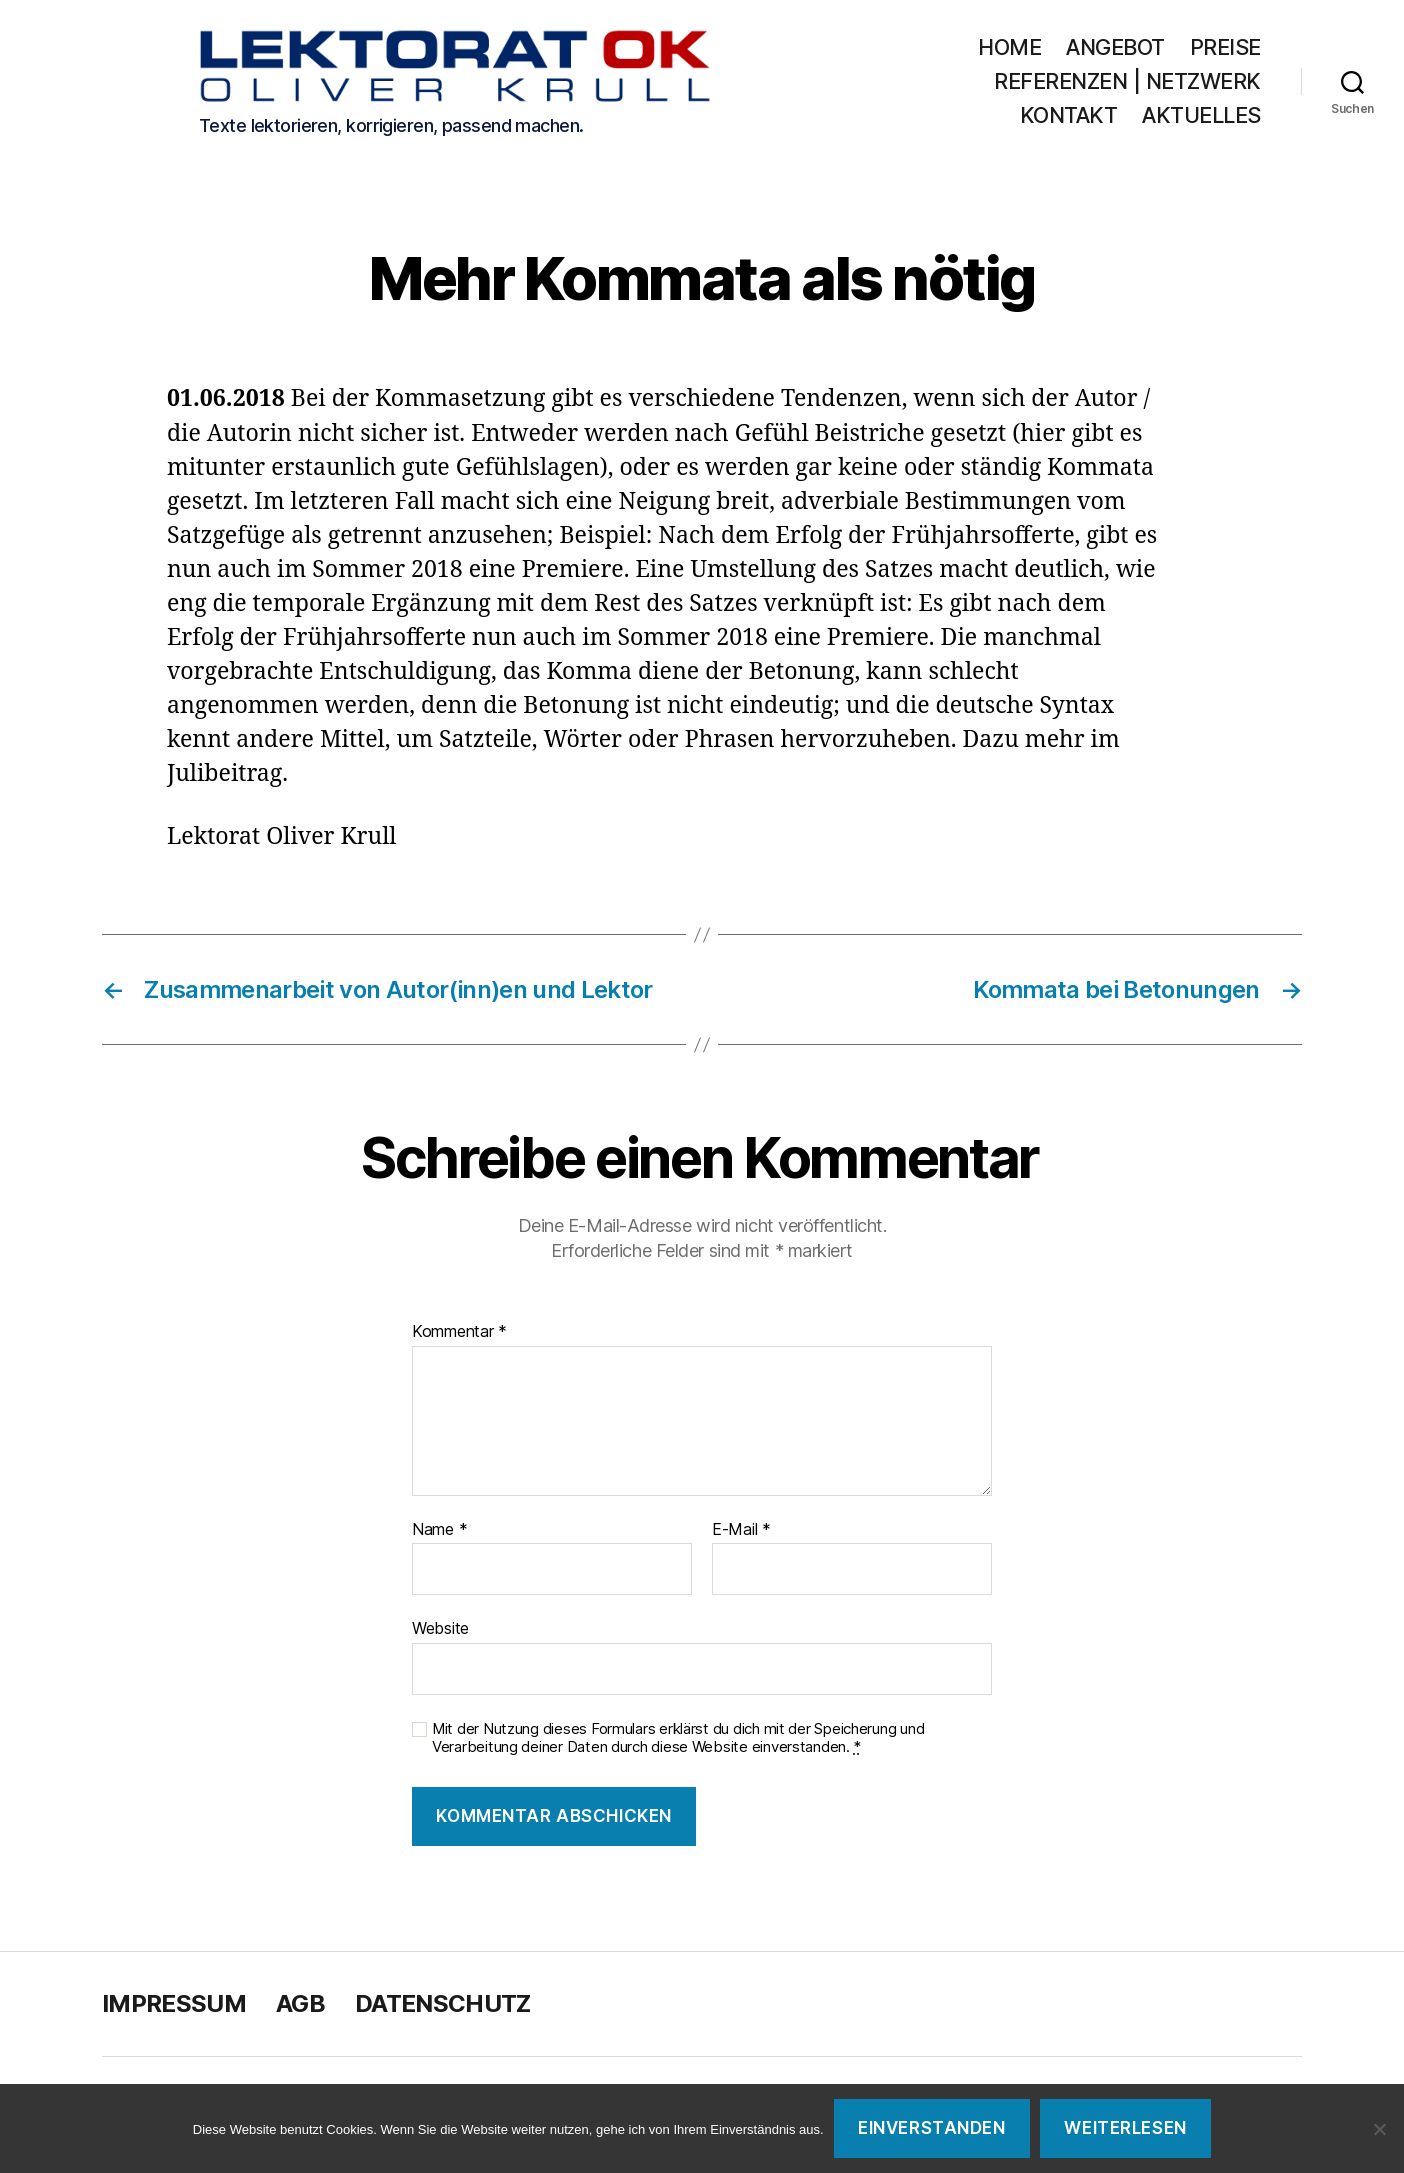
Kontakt (1069, 115)
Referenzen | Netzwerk (1127, 81)
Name (439, 1530)
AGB (300, 2003)
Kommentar (459, 1332)
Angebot (1115, 47)
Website (440, 1628)
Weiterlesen (1125, 2128)
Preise (1225, 47)
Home (1009, 47)
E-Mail (741, 1530)
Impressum (174, 2003)
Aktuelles (1201, 115)
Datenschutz (443, 2003)
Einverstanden (931, 2128)
